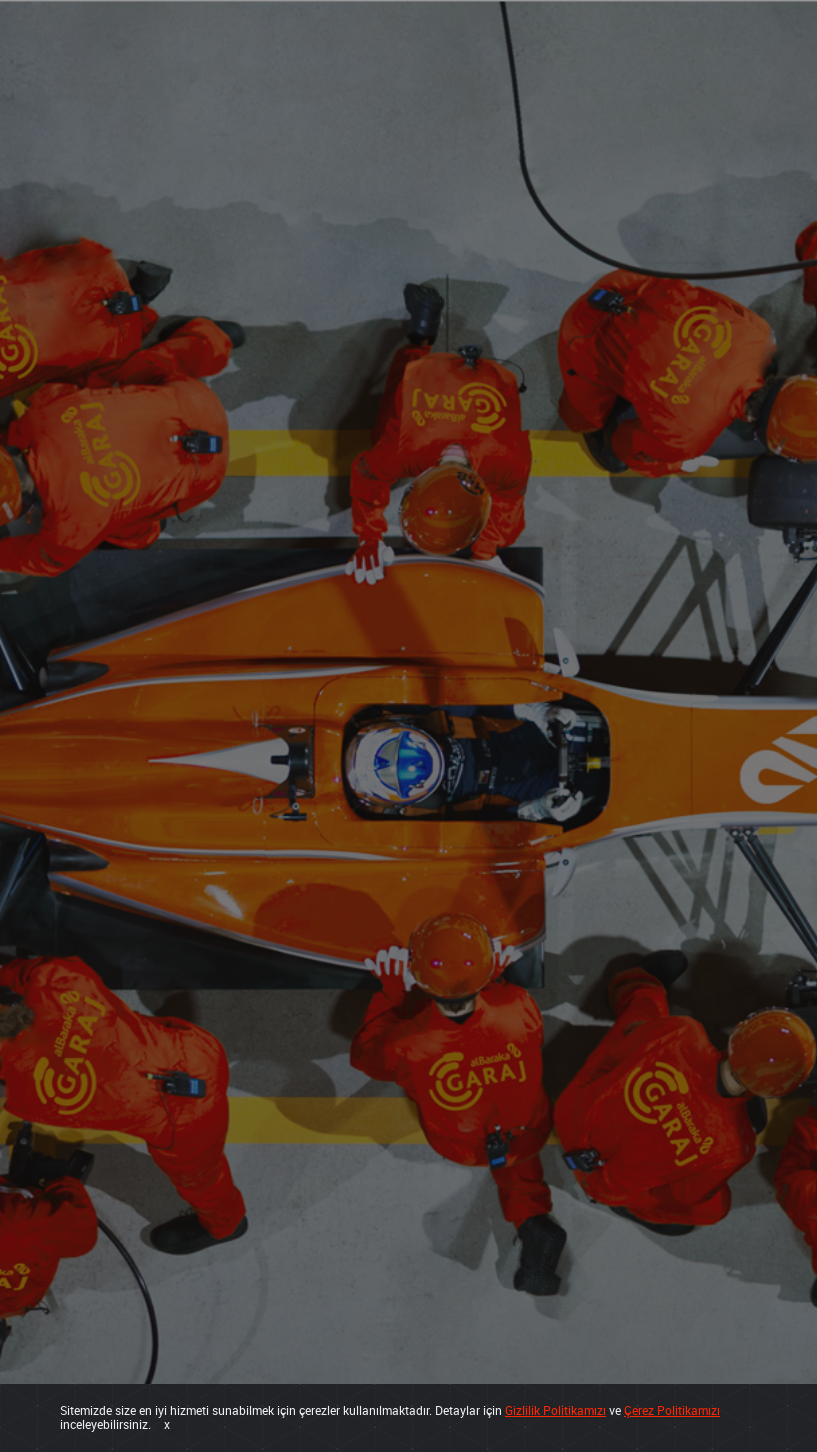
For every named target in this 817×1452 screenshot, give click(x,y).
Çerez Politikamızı (672, 1410)
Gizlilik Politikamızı (555, 1410)
